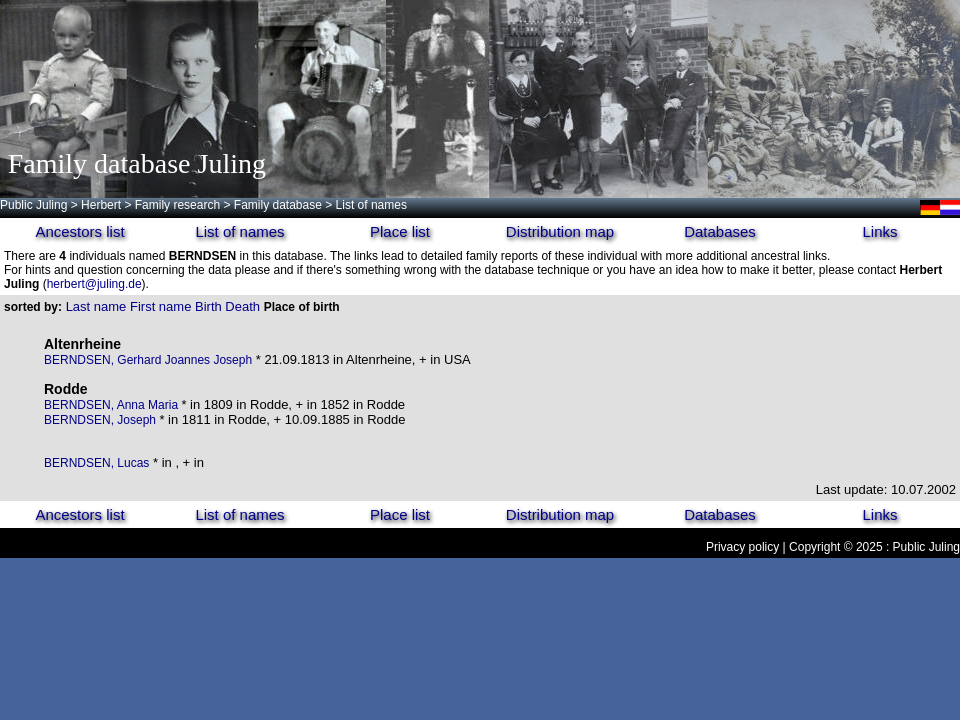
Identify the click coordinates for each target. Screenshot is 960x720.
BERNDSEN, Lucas (96, 463)
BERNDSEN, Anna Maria (112, 405)
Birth (208, 306)
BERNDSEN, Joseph (101, 420)
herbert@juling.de (94, 284)
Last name (96, 306)
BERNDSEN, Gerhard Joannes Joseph (148, 360)
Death (242, 306)
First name (160, 306)
